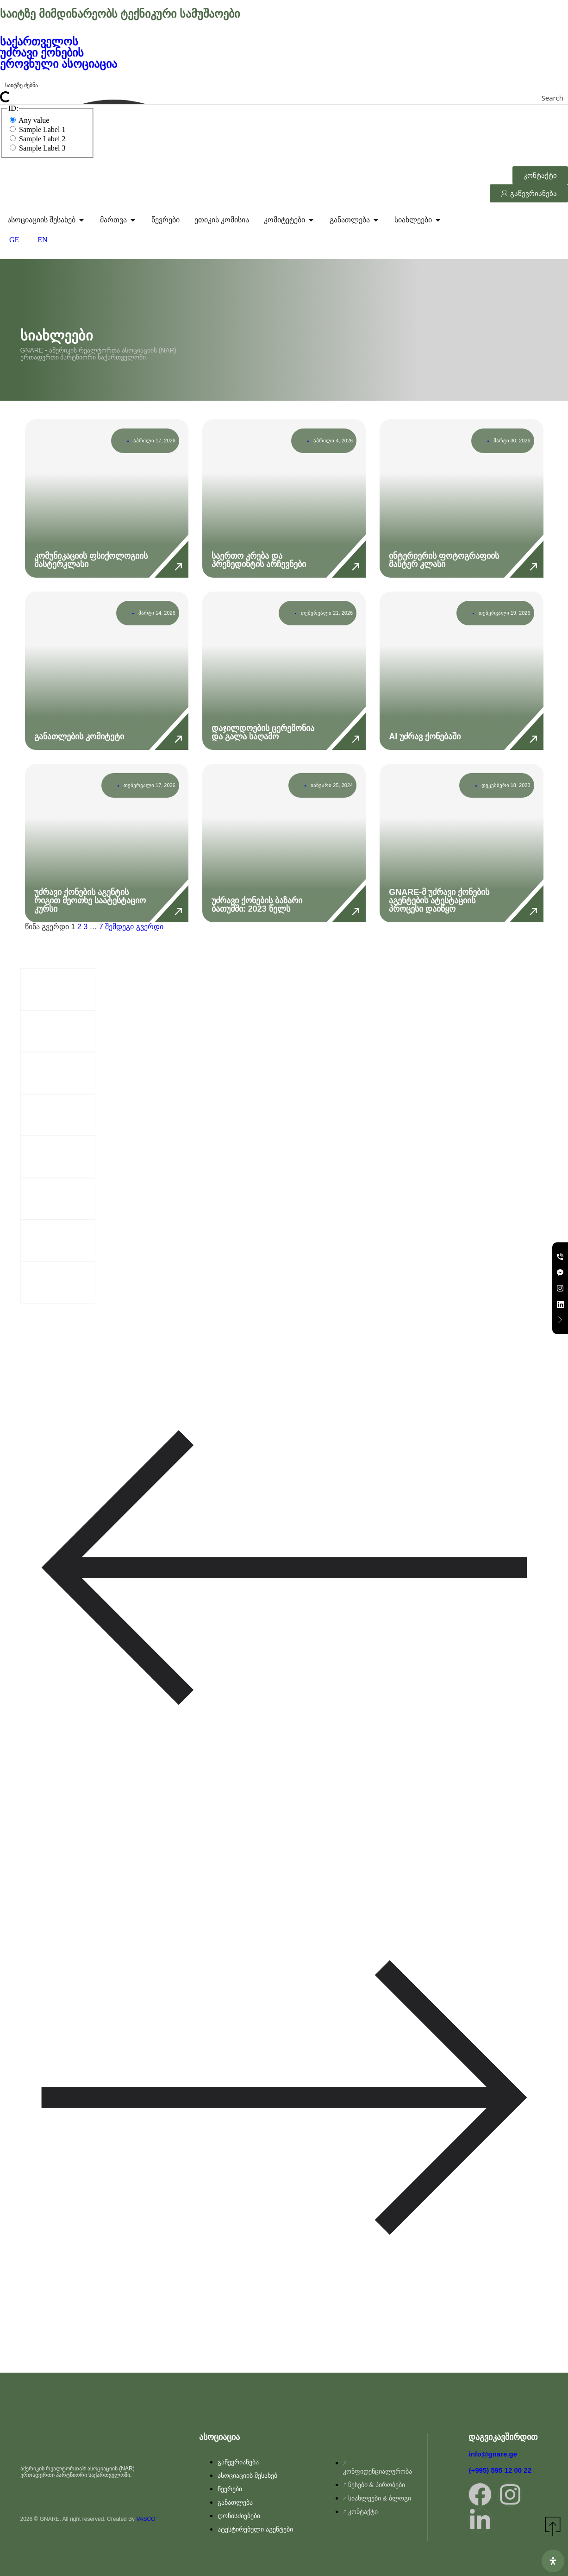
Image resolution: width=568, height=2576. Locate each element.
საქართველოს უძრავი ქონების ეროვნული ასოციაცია (60, 52)
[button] (284, 1568)
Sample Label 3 (37, 148)
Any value (29, 120)
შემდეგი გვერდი (134, 927)
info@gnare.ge (492, 2454)
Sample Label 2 (37, 139)
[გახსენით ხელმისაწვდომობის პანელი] (553, 2561)
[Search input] (284, 84)
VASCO (145, 2519)
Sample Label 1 (37, 129)
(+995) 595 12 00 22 (499, 2470)
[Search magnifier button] (561, 97)
